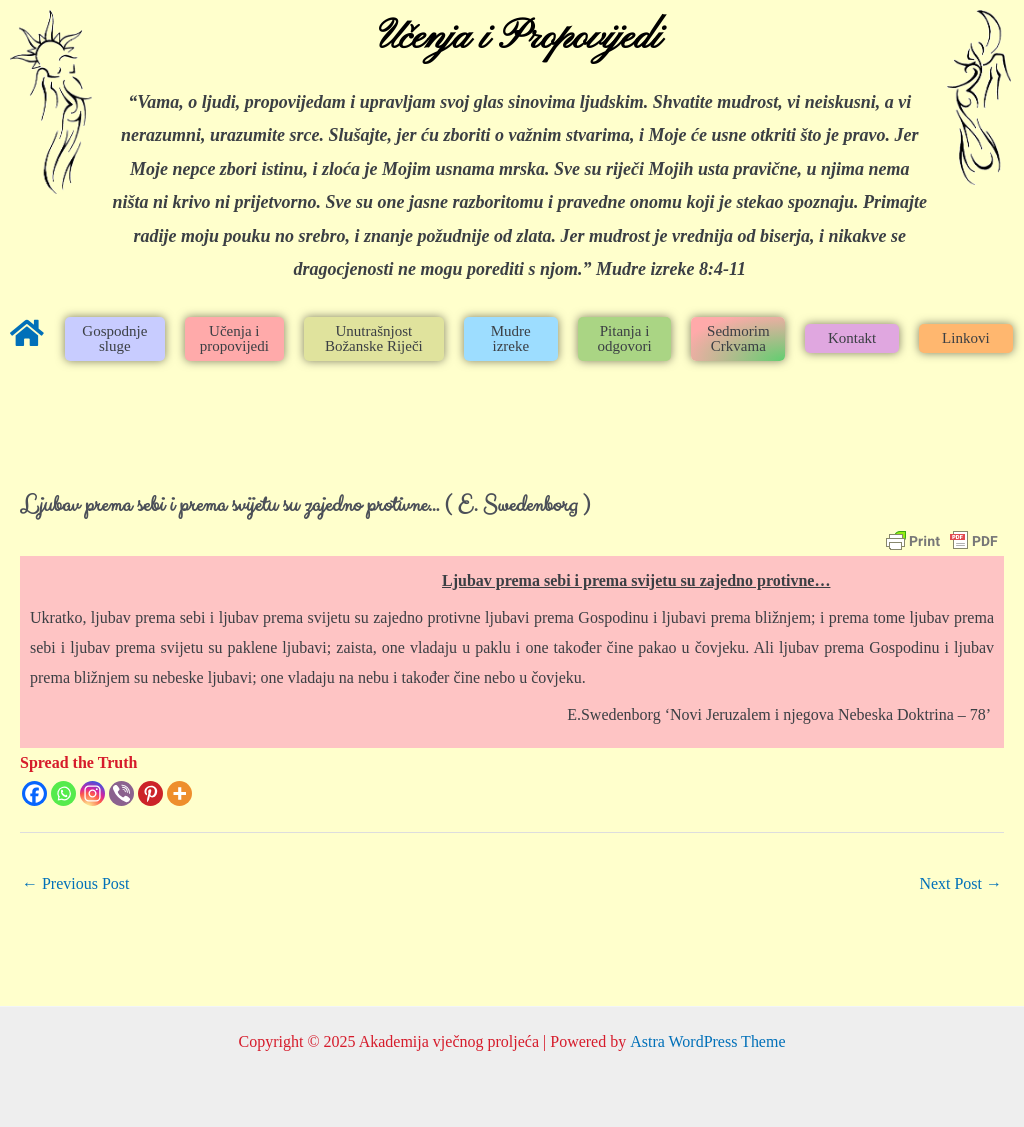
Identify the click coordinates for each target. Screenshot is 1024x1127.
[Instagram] (92, 793)
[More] (179, 793)
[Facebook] (34, 793)
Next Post (960, 883)
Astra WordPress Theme (707, 1041)
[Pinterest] (150, 793)
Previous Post (76, 883)
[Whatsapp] (63, 793)
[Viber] (121, 793)
